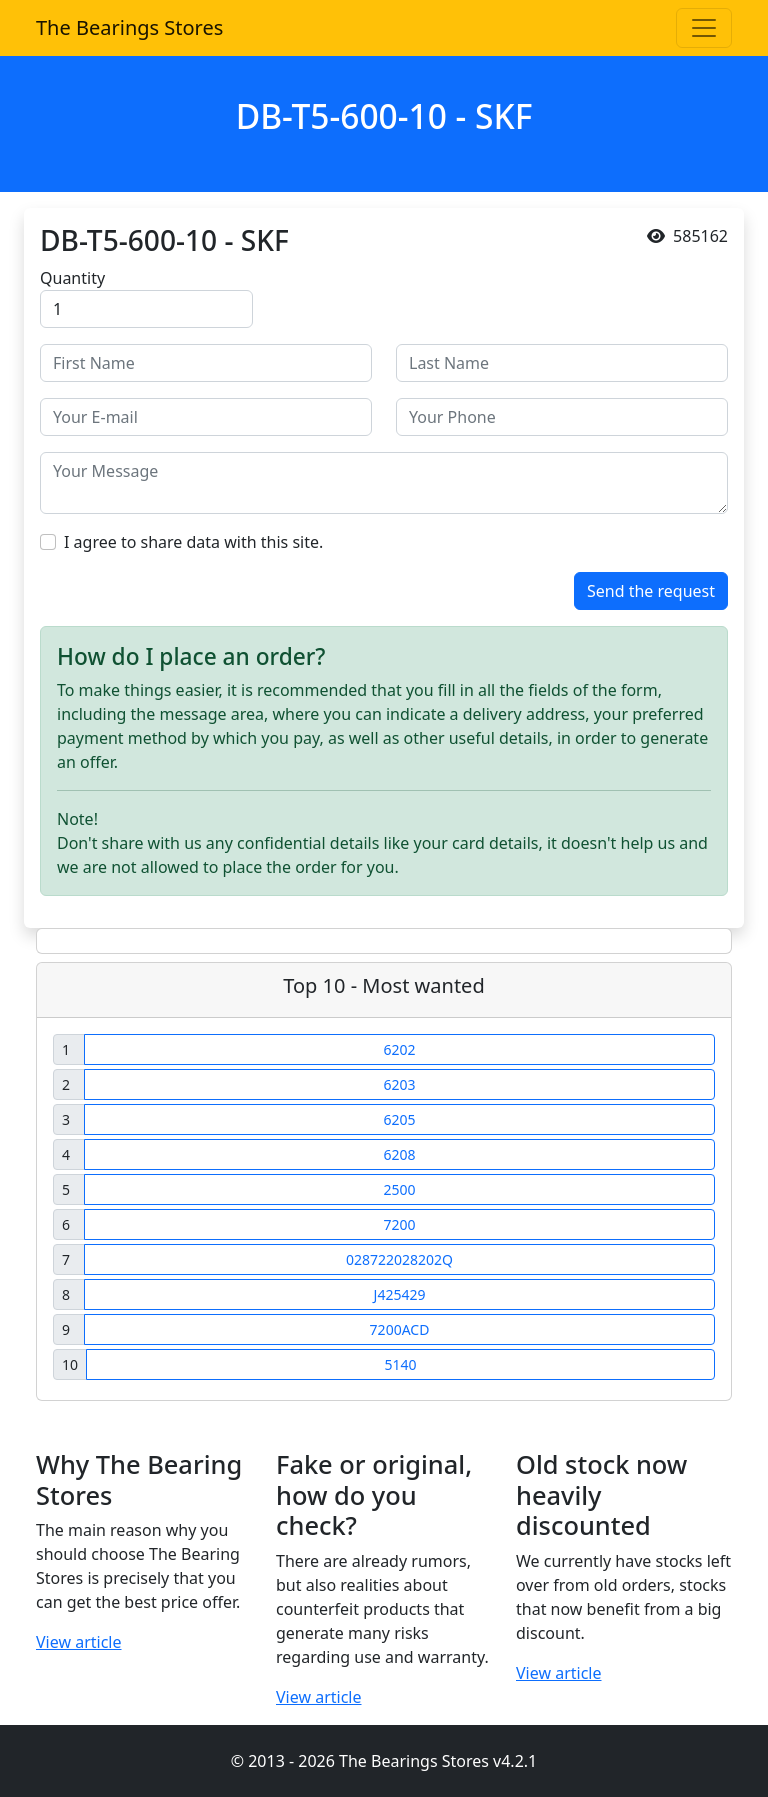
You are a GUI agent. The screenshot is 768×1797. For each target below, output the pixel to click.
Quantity (72, 278)
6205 (399, 1119)
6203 (399, 1084)
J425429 (400, 1294)
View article (79, 1642)
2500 (399, 1189)
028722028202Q (399, 1259)
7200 (399, 1224)
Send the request (651, 591)
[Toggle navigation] (704, 28)
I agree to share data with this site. (193, 542)
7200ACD (400, 1329)
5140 (400, 1364)
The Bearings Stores (129, 27)
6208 (399, 1154)
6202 (399, 1049)
